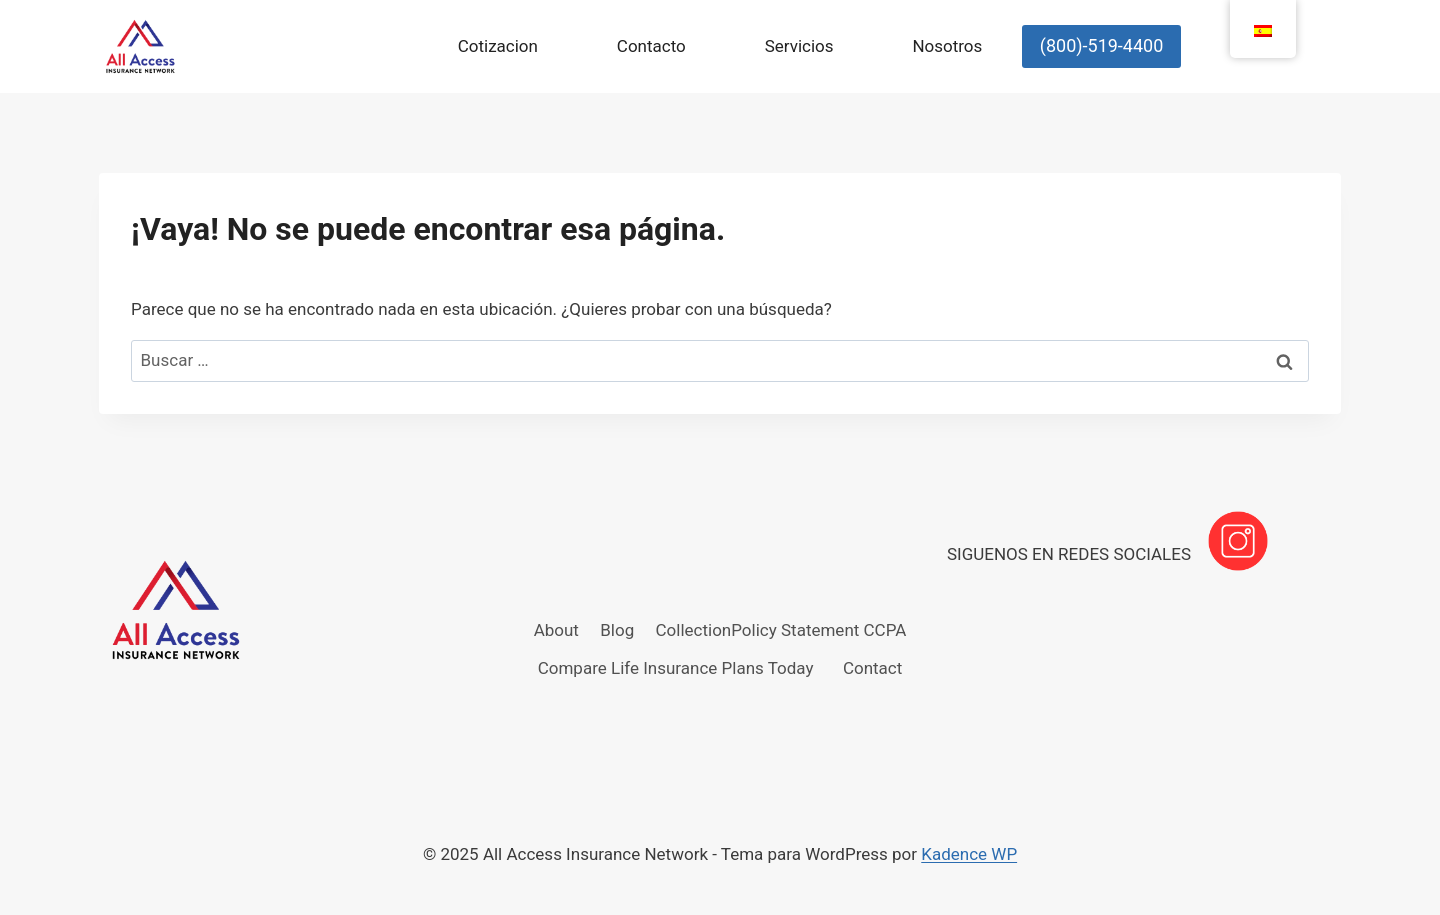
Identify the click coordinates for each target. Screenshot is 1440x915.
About (556, 630)
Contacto (651, 46)
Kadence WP (969, 854)
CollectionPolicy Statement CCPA (781, 630)
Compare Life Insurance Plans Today (676, 668)
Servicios (799, 46)
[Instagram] (1238, 541)
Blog (617, 630)
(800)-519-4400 (1102, 45)
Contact (872, 668)
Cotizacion (498, 46)
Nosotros (947, 46)
